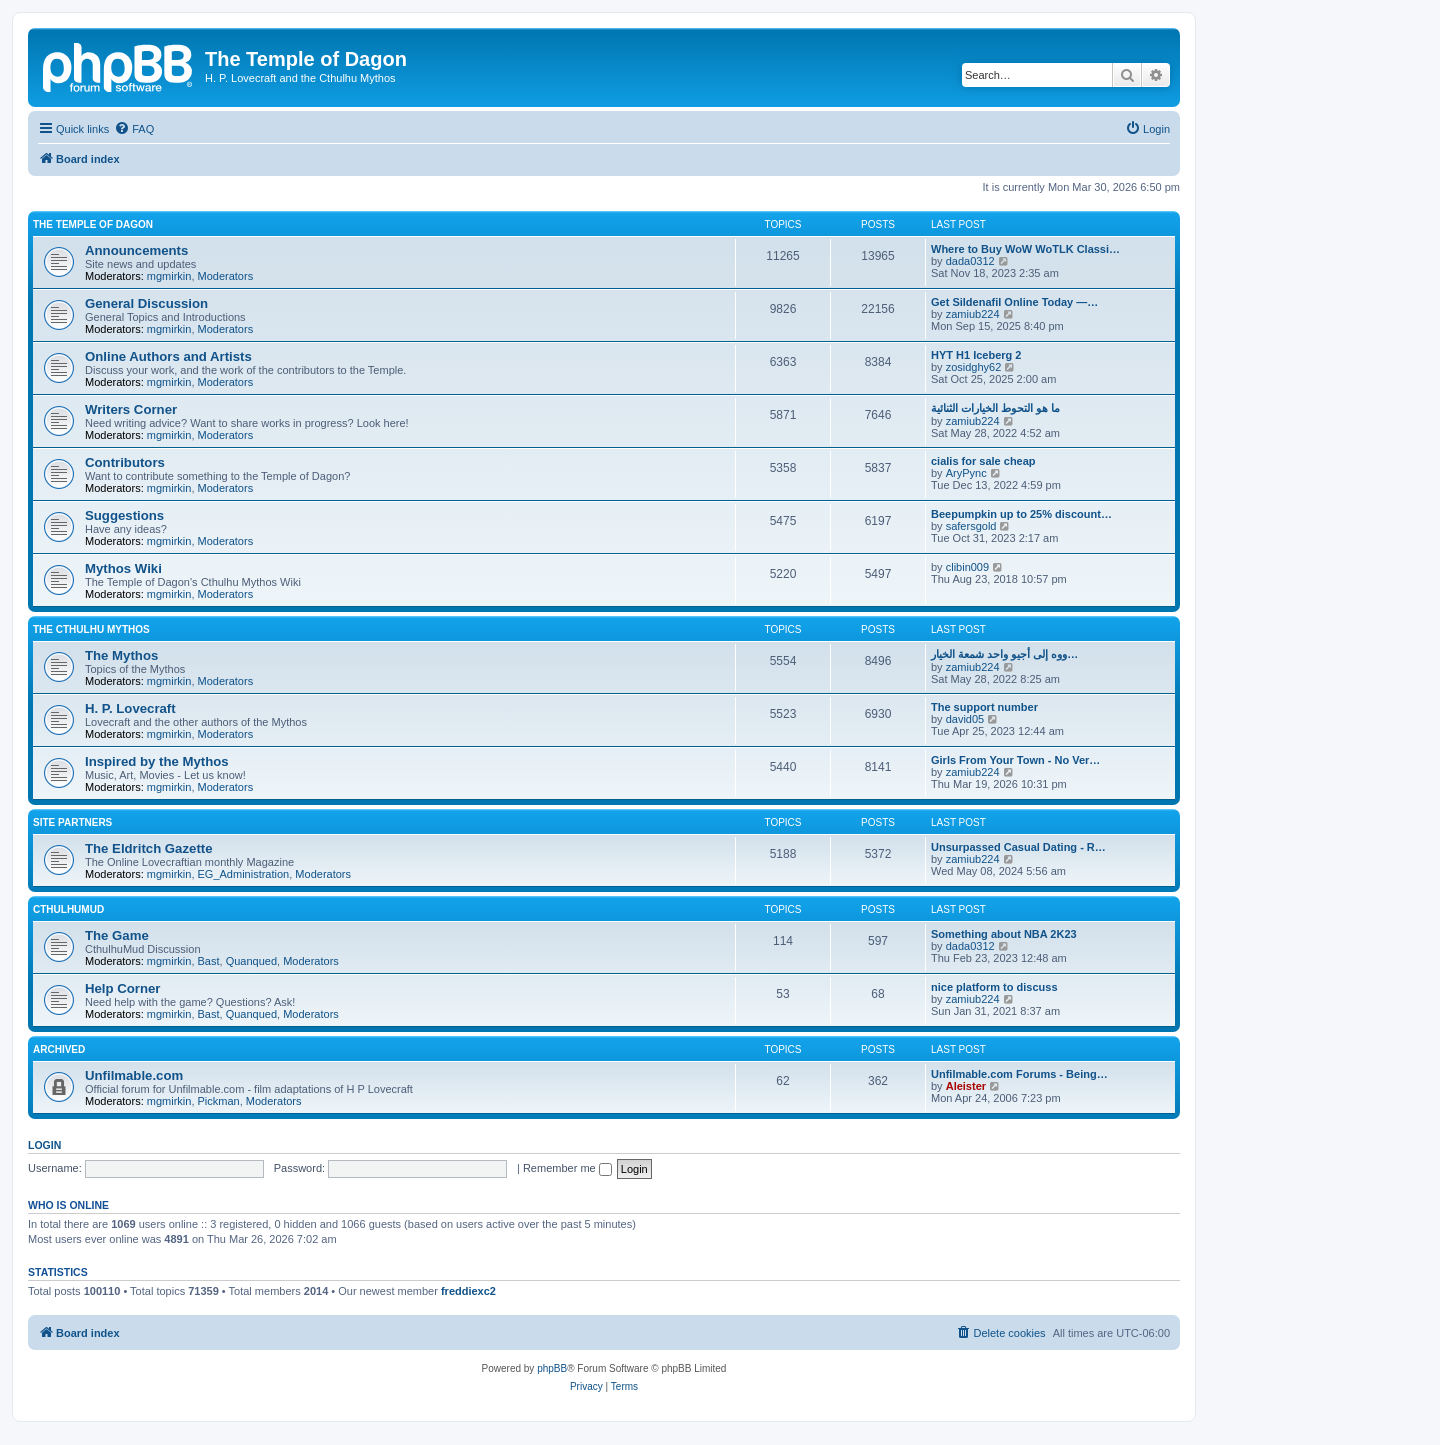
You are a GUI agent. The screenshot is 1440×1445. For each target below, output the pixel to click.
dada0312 (970, 261)
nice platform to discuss (994, 987)
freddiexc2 (468, 1291)
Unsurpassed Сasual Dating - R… (1018, 847)
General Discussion (146, 303)
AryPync (966, 473)
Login (44, 1145)
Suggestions (124, 515)
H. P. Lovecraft (130, 708)
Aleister (966, 1086)
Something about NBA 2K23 (1004, 934)
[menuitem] (134, 129)
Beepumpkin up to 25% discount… (1021, 514)
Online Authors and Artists (168, 356)
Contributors (125, 462)
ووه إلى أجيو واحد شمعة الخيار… (1004, 654)
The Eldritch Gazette (149, 848)
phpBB (552, 1368)
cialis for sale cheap (983, 461)
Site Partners (72, 822)
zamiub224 (973, 314)
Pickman (219, 1101)
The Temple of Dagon (93, 224)
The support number (984, 707)
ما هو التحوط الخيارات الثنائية (995, 408)
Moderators (226, 276)
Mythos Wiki (123, 568)
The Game (117, 935)
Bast (209, 961)
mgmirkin (169, 276)
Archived (59, 1049)
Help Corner (122, 988)
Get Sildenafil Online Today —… (1014, 302)
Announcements (136, 250)
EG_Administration (244, 874)
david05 (965, 719)
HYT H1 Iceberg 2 (976, 355)
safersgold (971, 526)
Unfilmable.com (134, 1075)
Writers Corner (131, 409)
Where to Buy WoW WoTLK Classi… (1025, 249)
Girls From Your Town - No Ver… (1015, 760)
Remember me (567, 1168)
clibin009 (967, 567)
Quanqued (251, 961)
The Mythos (121, 655)
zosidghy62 (974, 367)
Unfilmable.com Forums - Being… (1019, 1074)
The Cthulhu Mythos (91, 629)
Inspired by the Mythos (157, 761)
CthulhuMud (68, 909)
